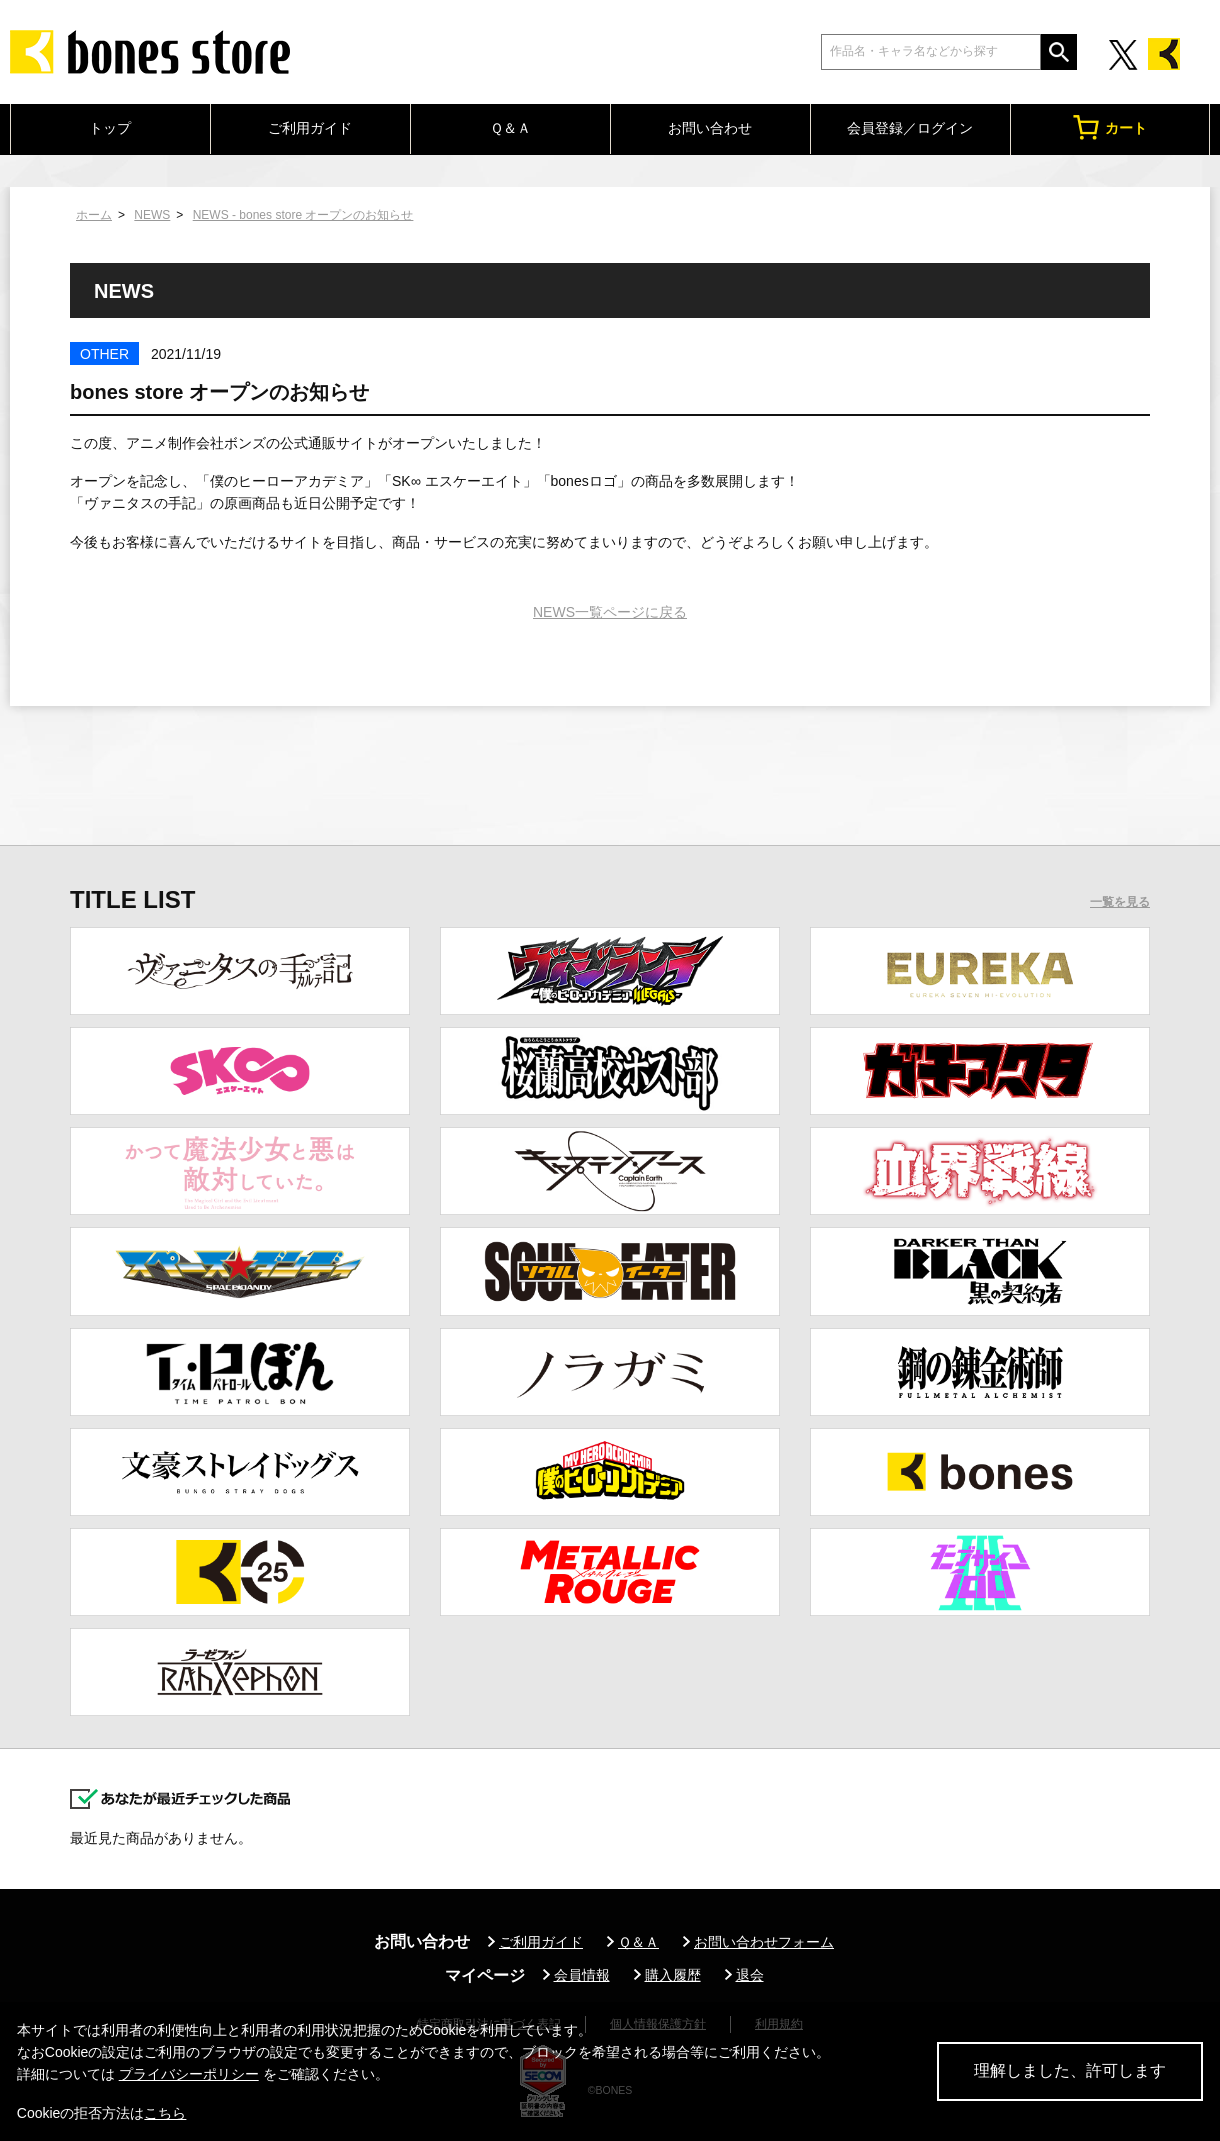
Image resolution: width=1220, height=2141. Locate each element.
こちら (165, 2113)
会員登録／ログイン (910, 128)
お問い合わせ (710, 128)
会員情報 (582, 1975)
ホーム (94, 215)
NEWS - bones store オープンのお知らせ (303, 215)
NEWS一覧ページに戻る (610, 612)
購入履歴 (673, 1975)
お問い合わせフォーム (764, 1942)
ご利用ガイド (310, 128)
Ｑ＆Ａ (510, 128)
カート (1110, 127)
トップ (110, 128)
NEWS (152, 215)
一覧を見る (1120, 902)
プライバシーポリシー (189, 2074)
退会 (750, 1975)
